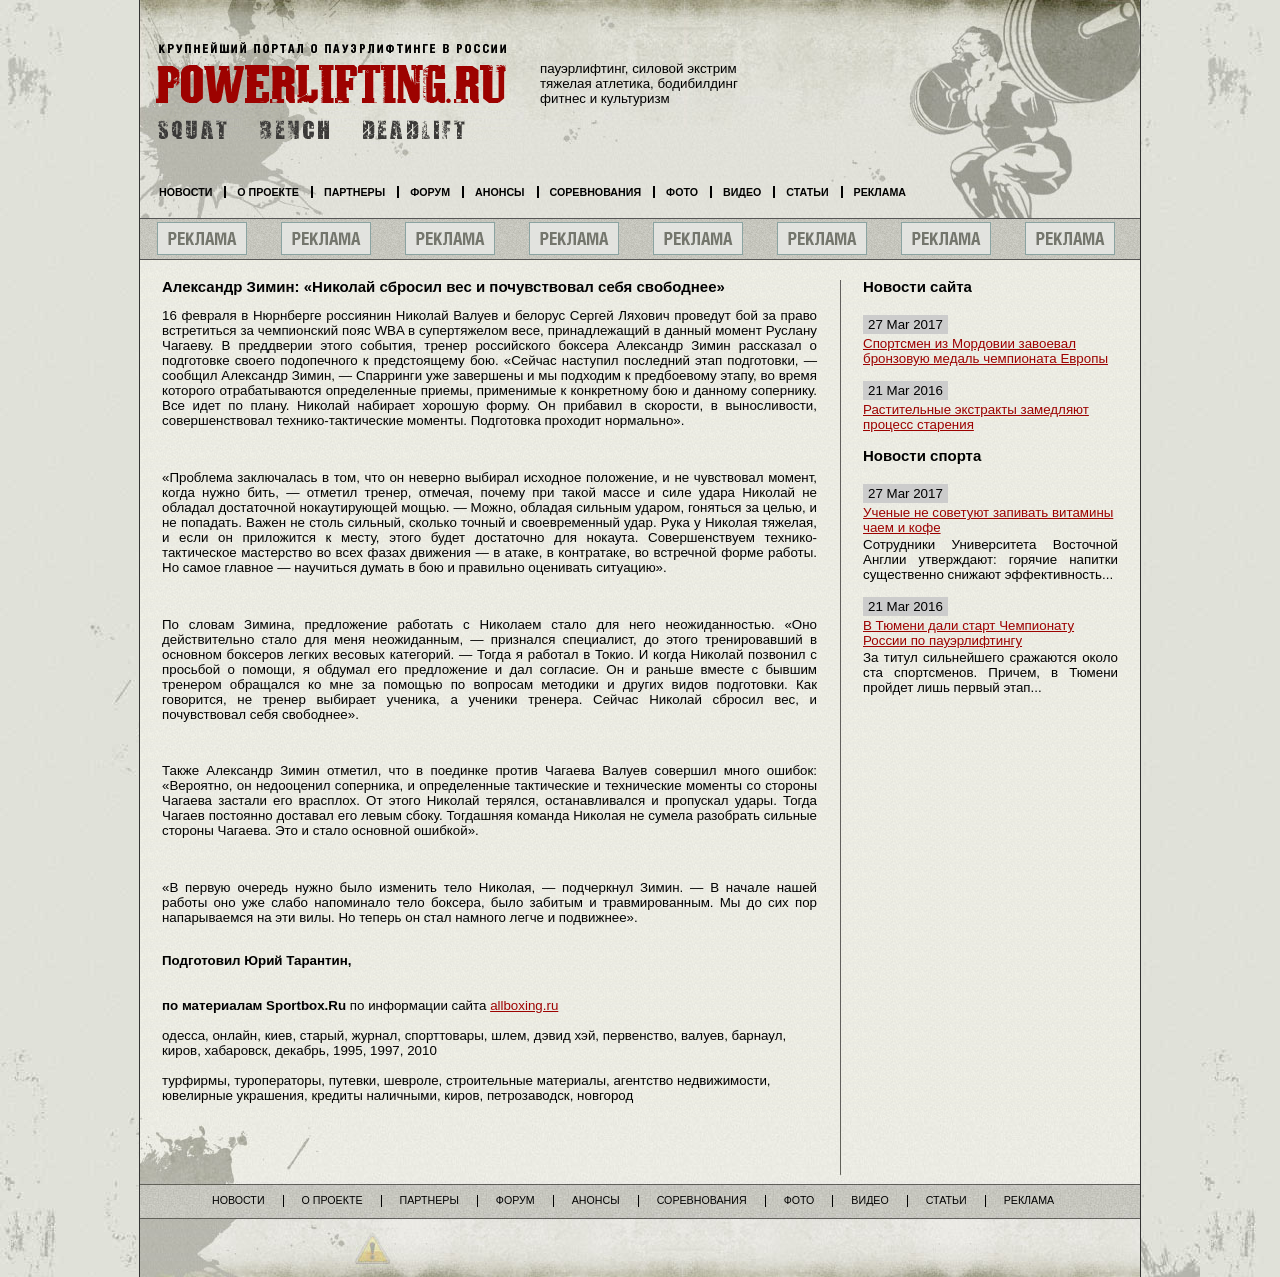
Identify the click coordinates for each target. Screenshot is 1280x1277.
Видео (742, 192)
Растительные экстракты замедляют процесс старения (976, 417)
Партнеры (354, 192)
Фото (682, 192)
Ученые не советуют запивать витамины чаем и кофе (988, 520)
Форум (430, 192)
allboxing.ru (524, 1005)
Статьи (807, 192)
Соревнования (596, 192)
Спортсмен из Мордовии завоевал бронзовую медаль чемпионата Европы (985, 351)
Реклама (880, 192)
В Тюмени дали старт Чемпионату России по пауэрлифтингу (968, 633)
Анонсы (500, 192)
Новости (185, 192)
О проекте (268, 192)
